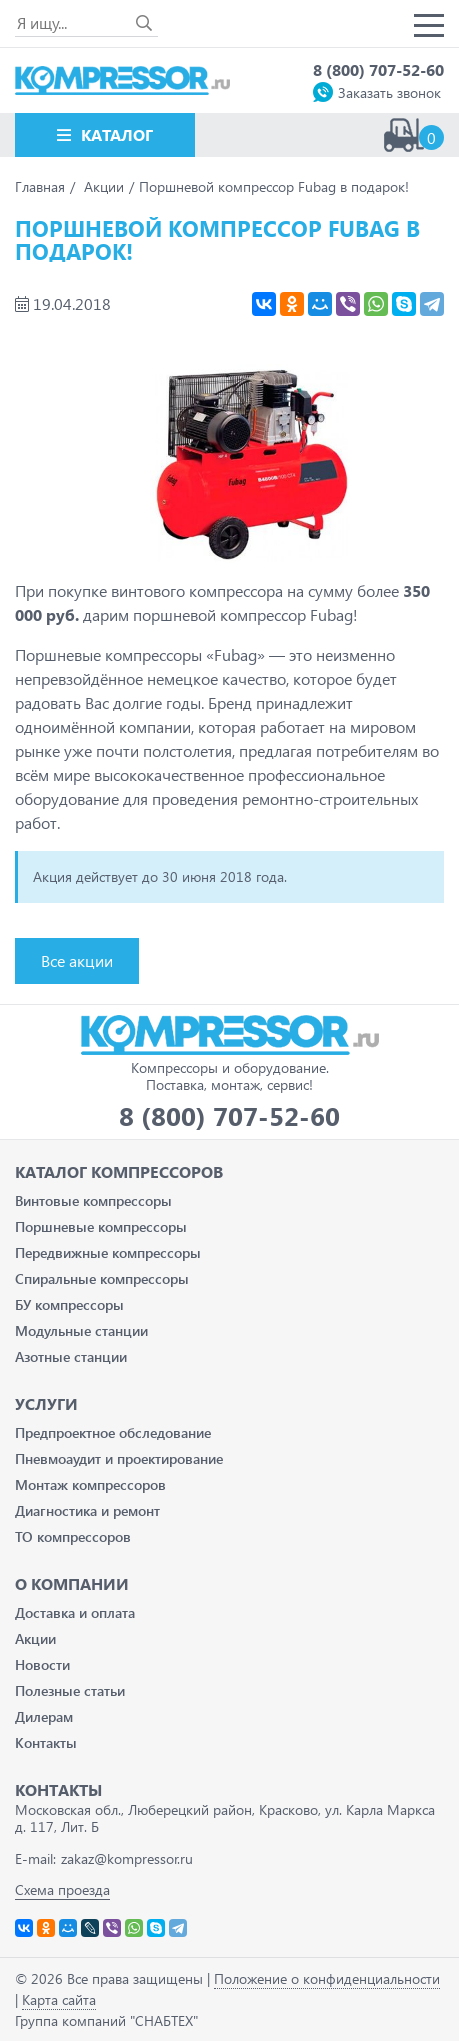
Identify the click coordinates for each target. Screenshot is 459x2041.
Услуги (46, 1403)
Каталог (117, 134)
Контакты (46, 1742)
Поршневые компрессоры (101, 1226)
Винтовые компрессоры (93, 1200)
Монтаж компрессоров (90, 1484)
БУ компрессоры (69, 1304)
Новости (42, 1664)
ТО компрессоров (73, 1536)
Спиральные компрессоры (102, 1278)
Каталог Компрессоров (119, 1171)
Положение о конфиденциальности (327, 1978)
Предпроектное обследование (113, 1432)
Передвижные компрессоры (108, 1252)
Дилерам (44, 1716)
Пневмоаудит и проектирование (119, 1458)
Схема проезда (62, 1889)
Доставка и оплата (75, 1612)
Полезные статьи (70, 1690)
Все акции (77, 960)
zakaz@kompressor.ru (127, 1858)
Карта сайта (59, 1999)
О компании (72, 1583)
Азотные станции (71, 1356)
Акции (35, 1638)
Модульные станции (81, 1330)
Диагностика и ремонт (87, 1510)
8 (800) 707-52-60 (378, 69)
